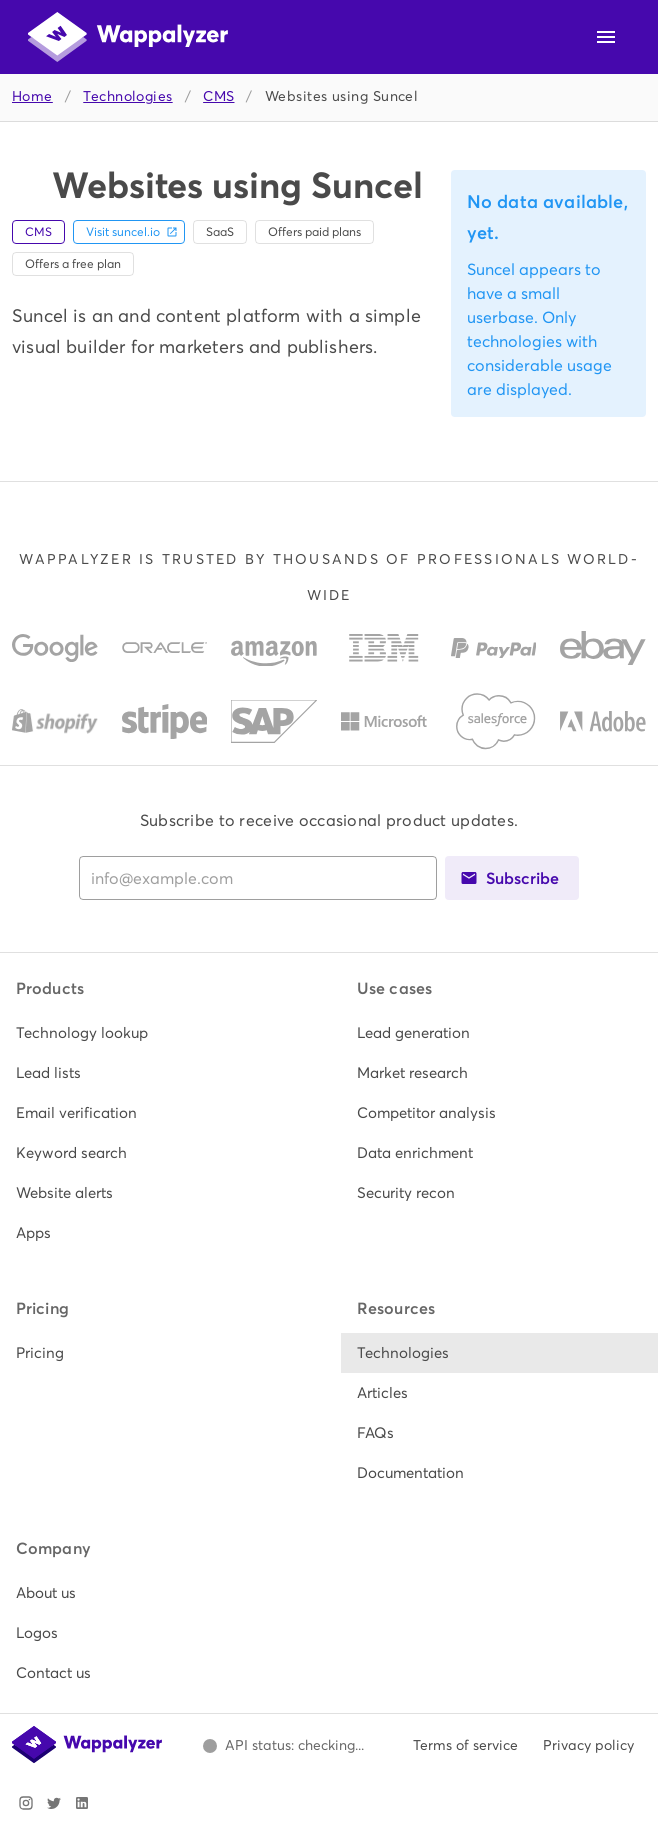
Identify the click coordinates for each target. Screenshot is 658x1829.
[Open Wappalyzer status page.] (283, 1746)
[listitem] (158, 1033)
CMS (218, 96)
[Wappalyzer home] (128, 37)
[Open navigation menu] (606, 37)
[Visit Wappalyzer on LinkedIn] (82, 1803)
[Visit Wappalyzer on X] (54, 1803)
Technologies (127, 96)
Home (32, 96)
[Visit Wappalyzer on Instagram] (26, 1803)
